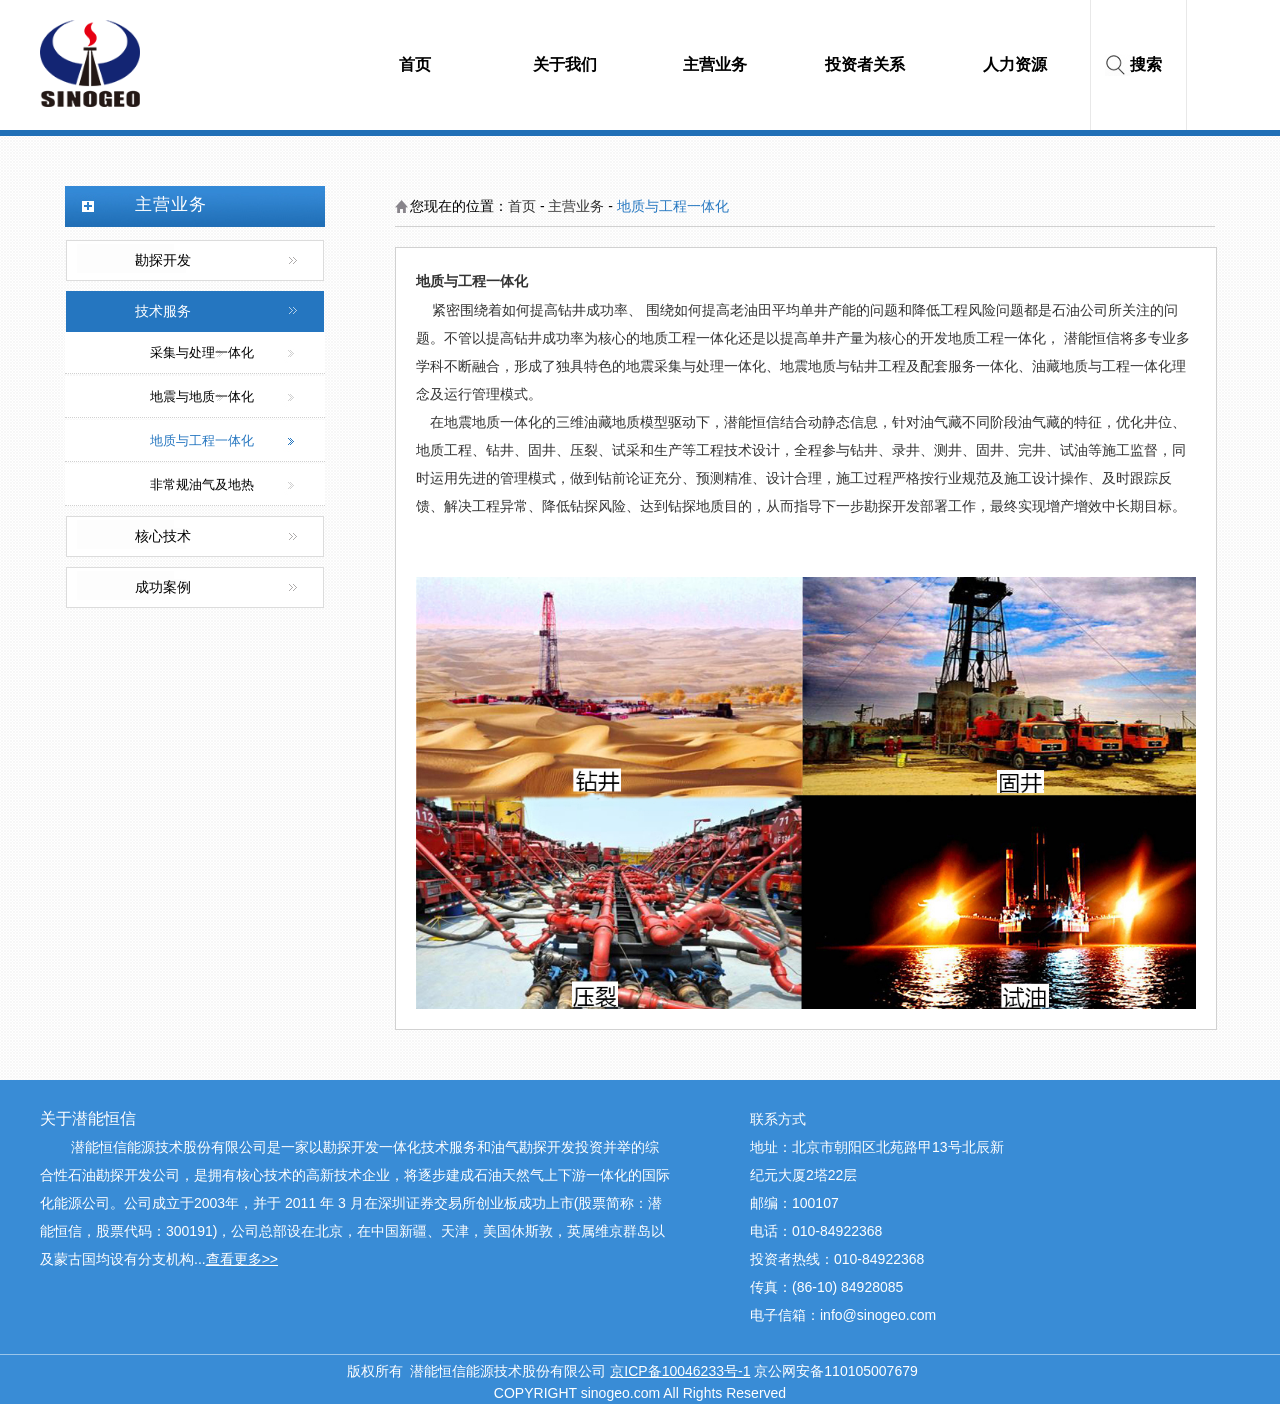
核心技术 (163, 536)
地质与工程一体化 (202, 440)
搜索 (1146, 64)
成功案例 (163, 587)
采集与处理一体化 (202, 352)
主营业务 (576, 206)
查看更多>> (242, 1259)
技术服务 (163, 311)
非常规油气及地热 (202, 484)
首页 (522, 206)
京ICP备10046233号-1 (680, 1371)
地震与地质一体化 (202, 396)
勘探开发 (163, 260)
